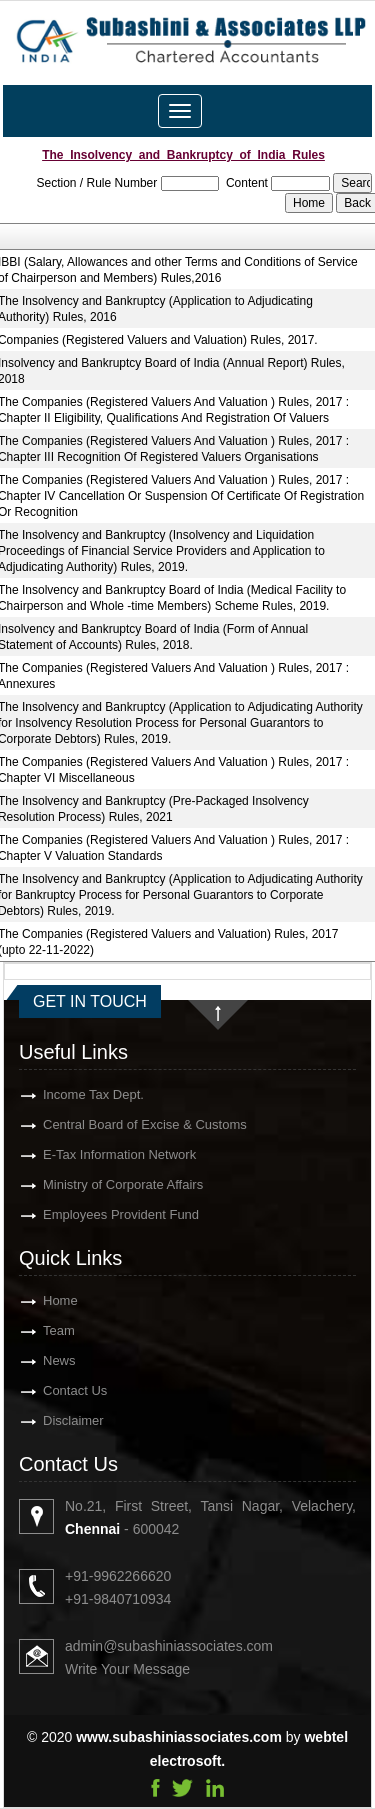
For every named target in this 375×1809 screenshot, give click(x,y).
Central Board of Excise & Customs (122, 1124)
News (36, 1360)
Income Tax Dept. (70, 1094)
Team (36, 1330)
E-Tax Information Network (96, 1154)
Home (37, 1300)
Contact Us (52, 1390)
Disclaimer (50, 1420)
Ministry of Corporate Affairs (100, 1184)
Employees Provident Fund (98, 1214)
